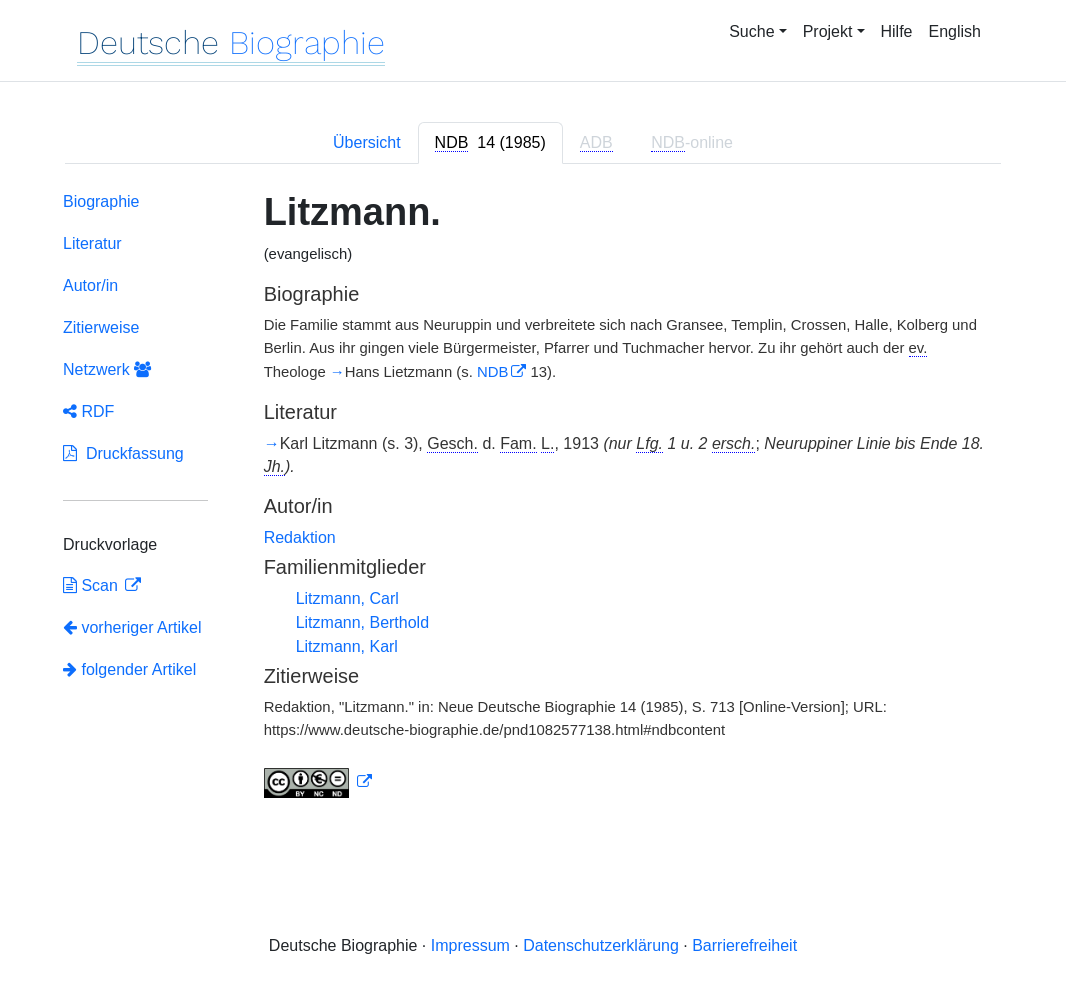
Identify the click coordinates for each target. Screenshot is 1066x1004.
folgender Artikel (129, 669)
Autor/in (90, 285)
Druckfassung (123, 453)
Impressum (470, 945)
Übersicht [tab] (367, 142)
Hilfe (897, 31)
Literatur (92, 243)
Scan (92, 585)
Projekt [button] (828, 31)
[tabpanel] (533, 499)
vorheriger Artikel (132, 627)
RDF (88, 411)
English (955, 31)
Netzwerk (107, 369)
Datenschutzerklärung (601, 945)
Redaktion (300, 537)
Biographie (101, 201)
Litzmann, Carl (347, 598)
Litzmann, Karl (347, 646)
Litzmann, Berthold (362, 622)
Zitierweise (101, 327)
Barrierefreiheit (744, 945)
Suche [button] (751, 31)
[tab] (490, 143)
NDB (492, 372)
